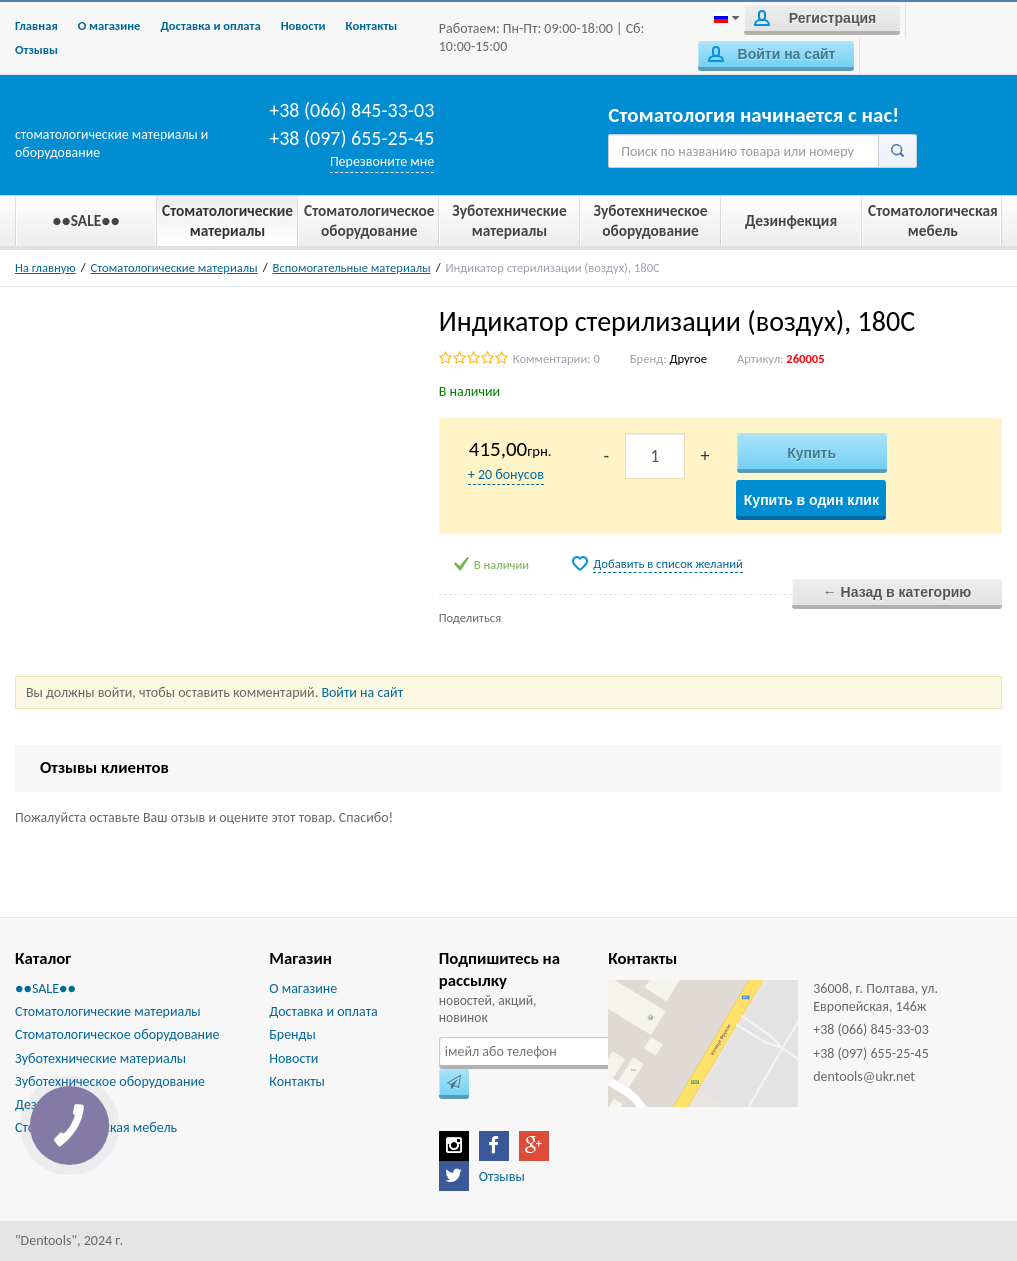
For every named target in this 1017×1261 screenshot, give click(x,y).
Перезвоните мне (382, 161)
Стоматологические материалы (174, 267)
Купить (811, 453)
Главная (36, 25)
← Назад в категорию (897, 592)
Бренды (292, 1034)
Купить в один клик (811, 500)
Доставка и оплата (210, 25)
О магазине (109, 25)
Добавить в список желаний (668, 563)
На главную (45, 267)
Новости (303, 25)
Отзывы (36, 49)
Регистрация (815, 18)
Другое (687, 358)
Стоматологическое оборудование (117, 1034)
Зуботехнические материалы (100, 1058)
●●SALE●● (45, 988)
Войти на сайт (771, 54)
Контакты (372, 25)
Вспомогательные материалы (352, 267)
